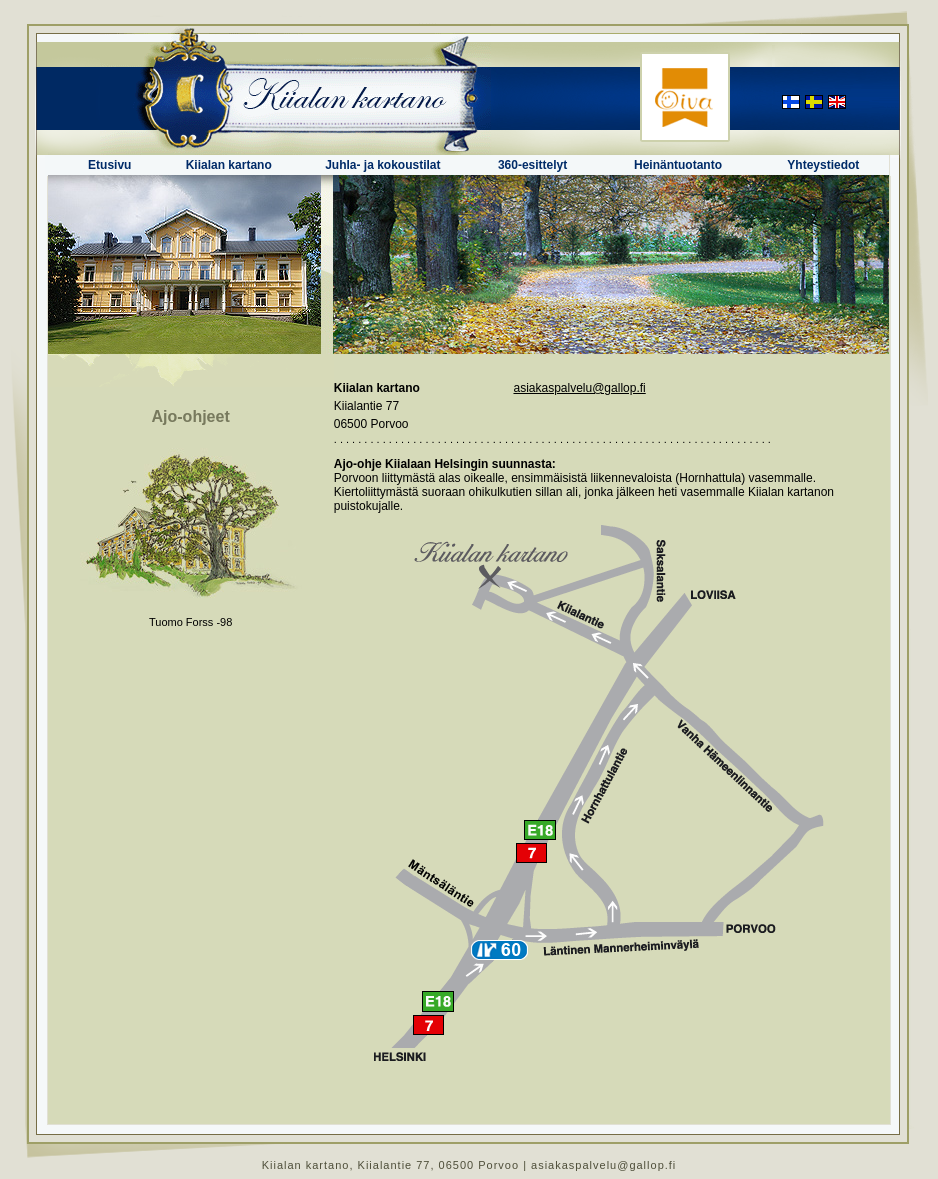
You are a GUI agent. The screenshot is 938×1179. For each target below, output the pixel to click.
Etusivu (109, 165)
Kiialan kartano (229, 165)
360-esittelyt (532, 165)
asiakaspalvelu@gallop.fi (579, 388)
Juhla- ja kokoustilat (382, 165)
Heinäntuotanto (678, 165)
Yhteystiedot (823, 165)
